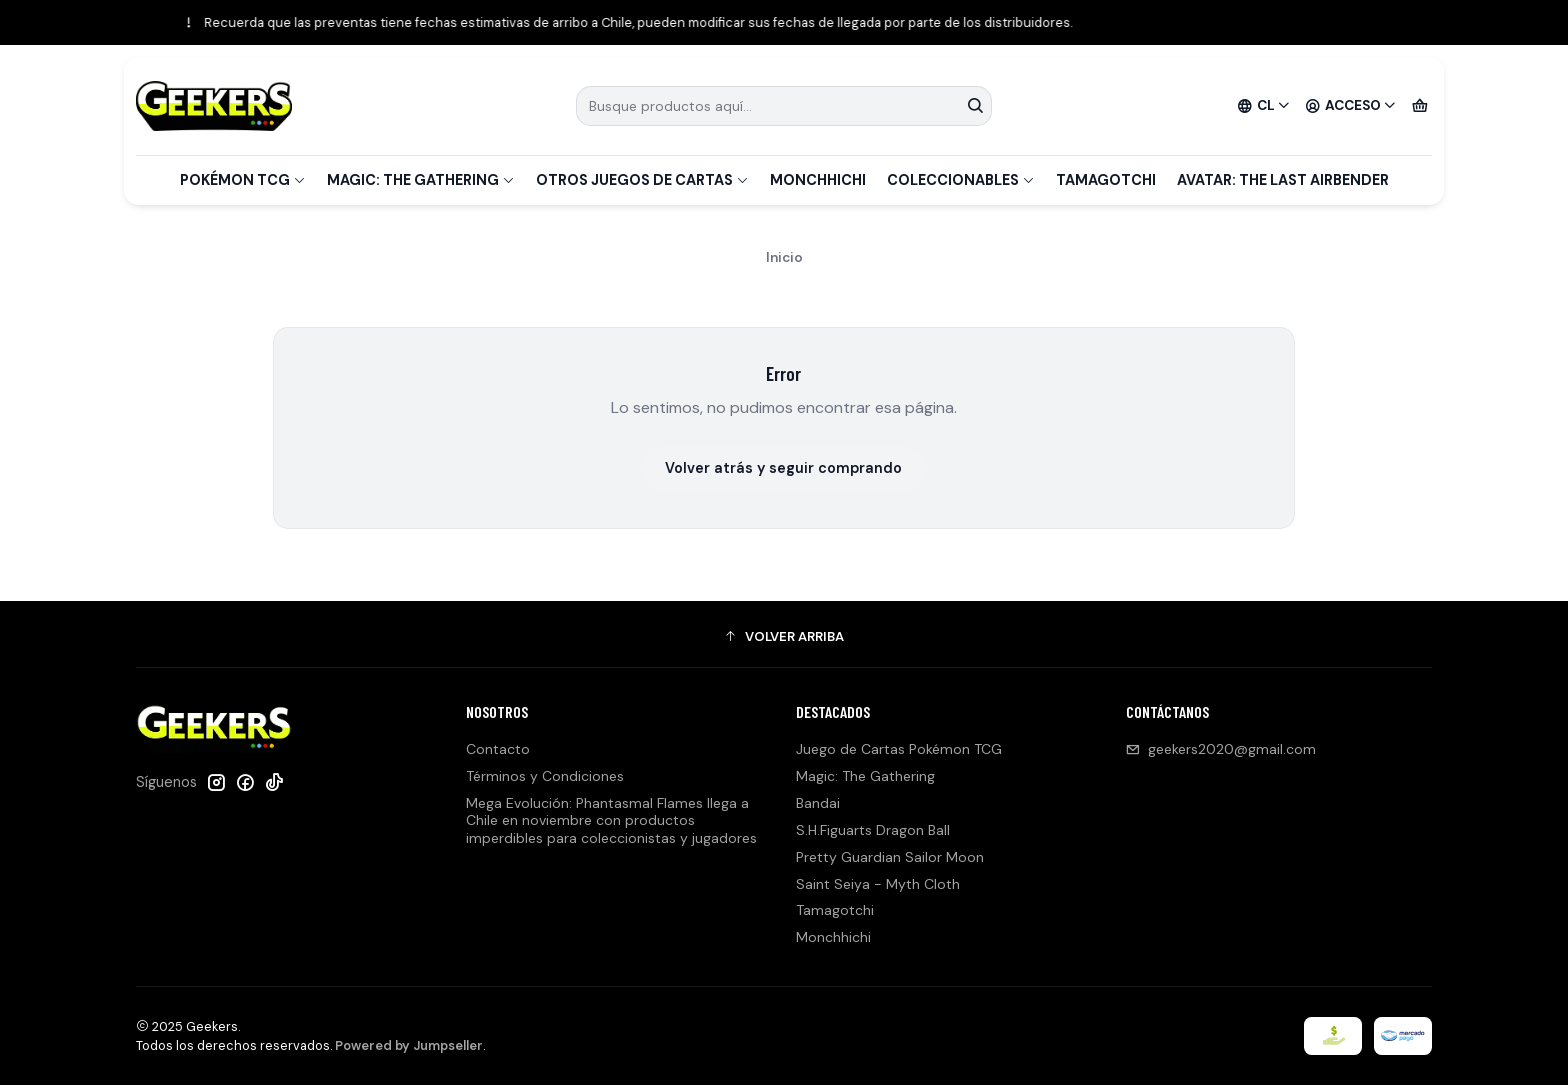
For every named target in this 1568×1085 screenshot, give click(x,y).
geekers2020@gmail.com (1221, 749)
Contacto (498, 749)
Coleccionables (961, 180)
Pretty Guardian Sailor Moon (890, 857)
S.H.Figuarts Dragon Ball (873, 830)
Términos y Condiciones (545, 776)
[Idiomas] (1264, 106)
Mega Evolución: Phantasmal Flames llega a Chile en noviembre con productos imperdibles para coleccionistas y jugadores (611, 820)
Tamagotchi (1106, 180)
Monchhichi (818, 180)
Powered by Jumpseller (409, 1045)
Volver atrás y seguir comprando (783, 468)
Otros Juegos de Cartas (642, 180)
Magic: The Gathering (421, 180)
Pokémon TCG (243, 180)
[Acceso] (1351, 106)
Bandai (818, 803)
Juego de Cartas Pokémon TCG (899, 749)
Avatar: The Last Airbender (1283, 180)
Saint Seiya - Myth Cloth (878, 884)
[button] (784, 637)
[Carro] (1420, 106)
